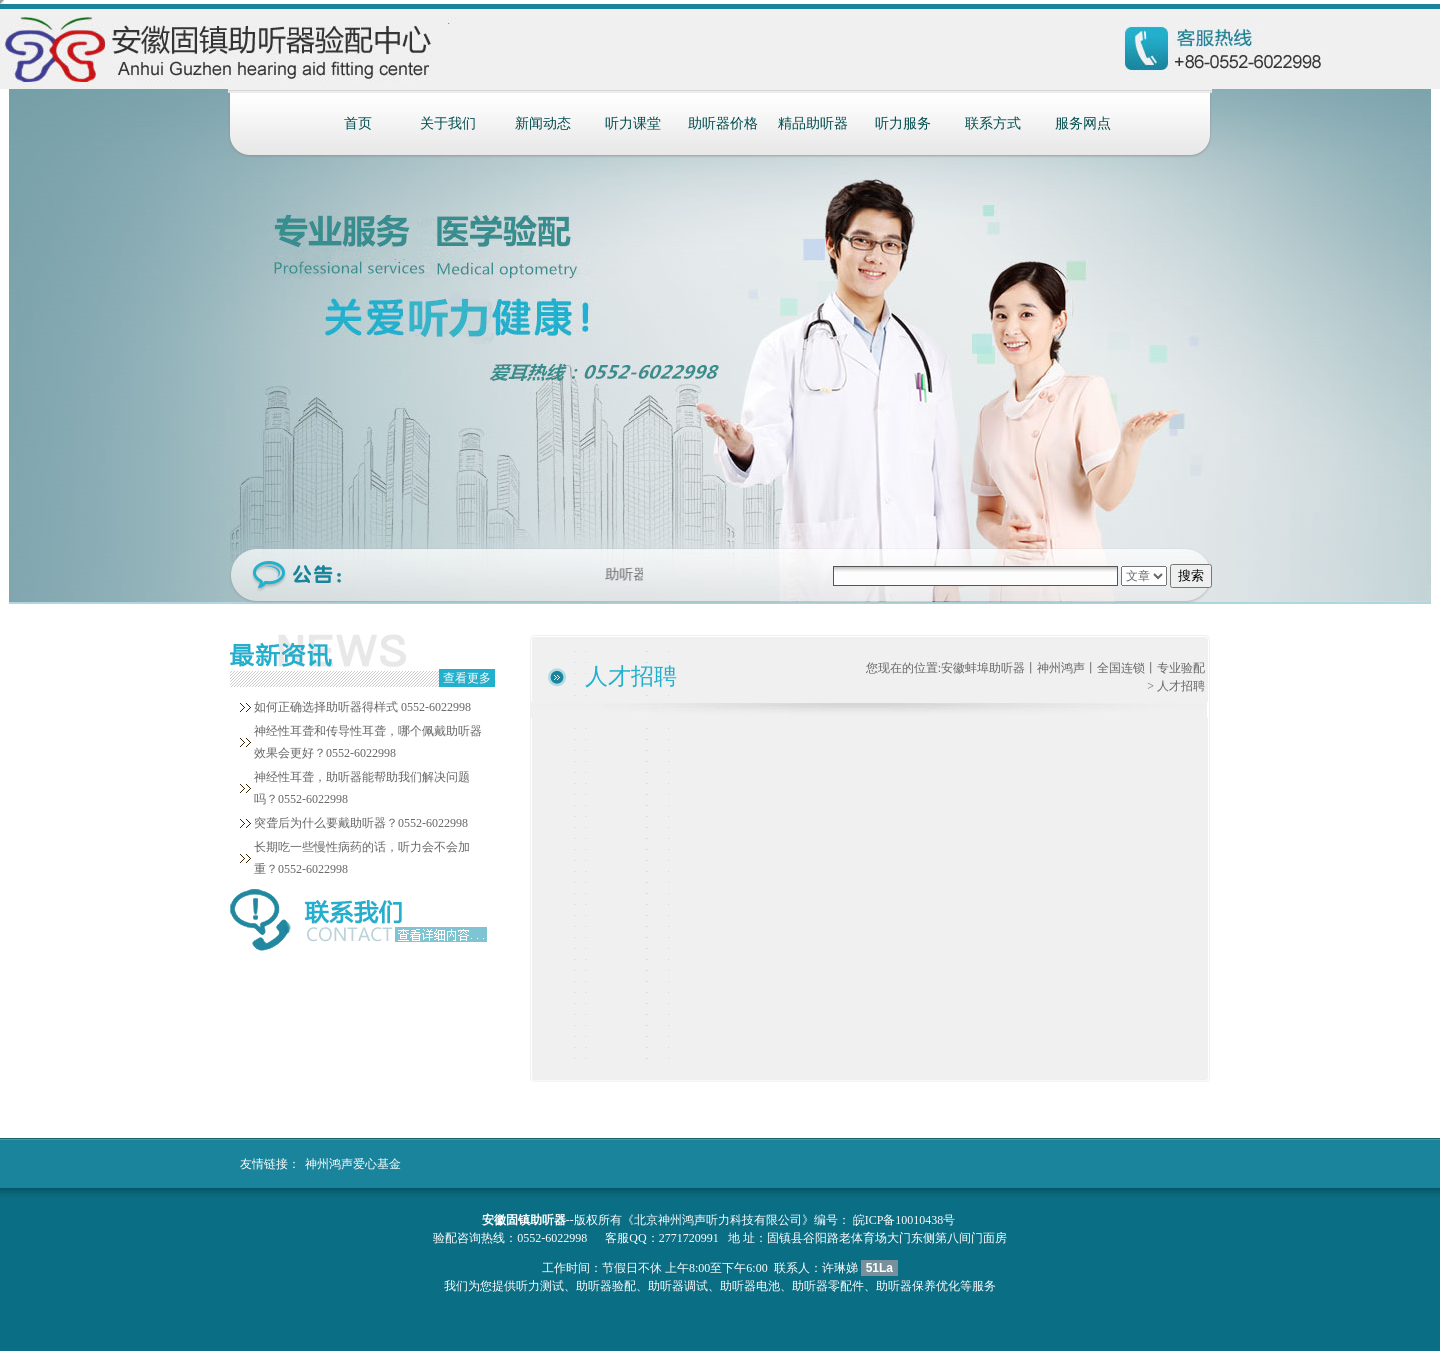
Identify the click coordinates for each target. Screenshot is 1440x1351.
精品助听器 (813, 123)
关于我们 (448, 123)
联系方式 (993, 123)
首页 (358, 123)
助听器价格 (723, 123)
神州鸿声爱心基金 (353, 1164)
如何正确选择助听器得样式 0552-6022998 (362, 707)
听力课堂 (633, 123)
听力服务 (903, 123)
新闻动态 (543, 123)
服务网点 (1083, 123)
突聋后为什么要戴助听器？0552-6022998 (361, 823)
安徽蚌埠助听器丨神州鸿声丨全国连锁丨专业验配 (1073, 668)
